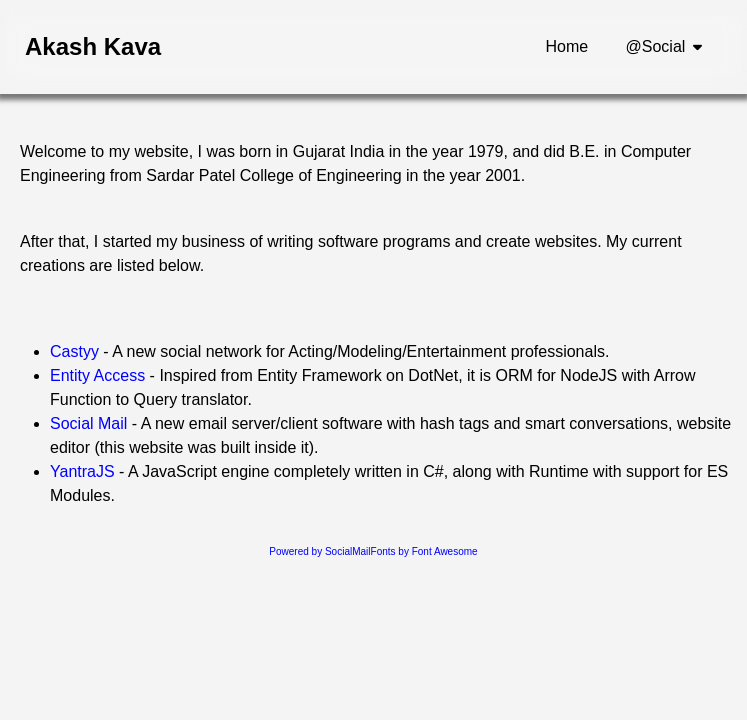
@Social (656, 46)
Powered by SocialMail (319, 551)
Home (567, 46)
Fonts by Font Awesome (424, 551)
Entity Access (97, 375)
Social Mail (88, 423)
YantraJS (82, 471)
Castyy (74, 351)
